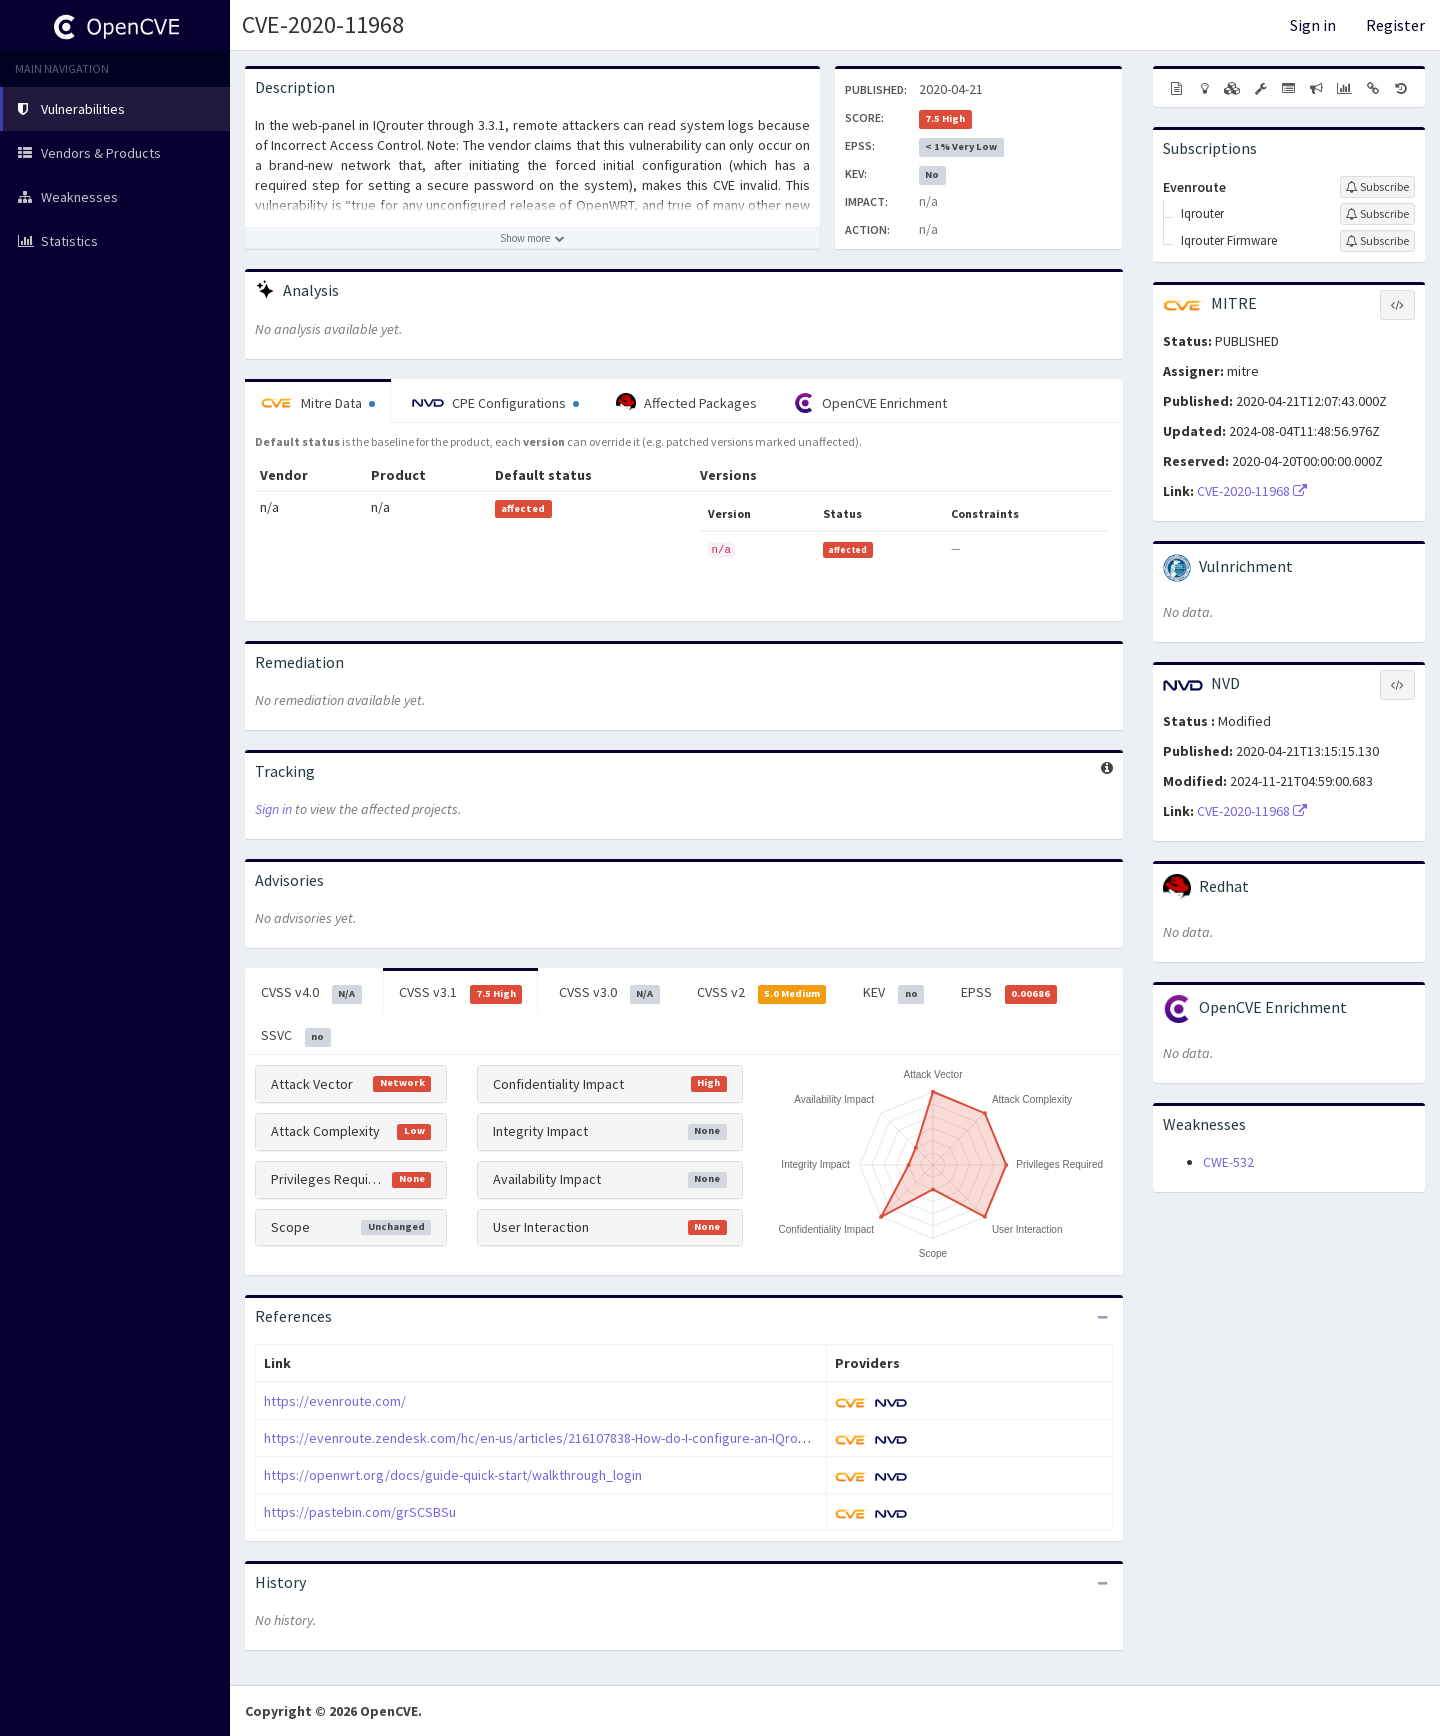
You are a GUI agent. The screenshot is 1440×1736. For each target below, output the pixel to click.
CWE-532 (1228, 1162)
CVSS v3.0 (609, 993)
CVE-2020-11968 (323, 24)
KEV (893, 993)
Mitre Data (318, 403)
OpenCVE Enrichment (870, 403)
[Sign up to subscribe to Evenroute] (1377, 187)
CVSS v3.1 (461, 993)
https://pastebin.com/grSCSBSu (360, 1512)
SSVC (296, 1036)
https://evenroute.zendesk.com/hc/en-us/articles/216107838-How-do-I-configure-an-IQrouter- (545, 1438)
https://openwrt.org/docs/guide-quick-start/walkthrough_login (453, 1475)
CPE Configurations (495, 403)
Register (1395, 25)
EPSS (1009, 993)
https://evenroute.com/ (335, 1401)
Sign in (1313, 25)
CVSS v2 (762, 993)
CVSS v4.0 (311, 993)
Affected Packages (686, 403)
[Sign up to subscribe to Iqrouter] (1377, 214)
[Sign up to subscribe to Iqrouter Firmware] (1377, 241)
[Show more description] (532, 238)
